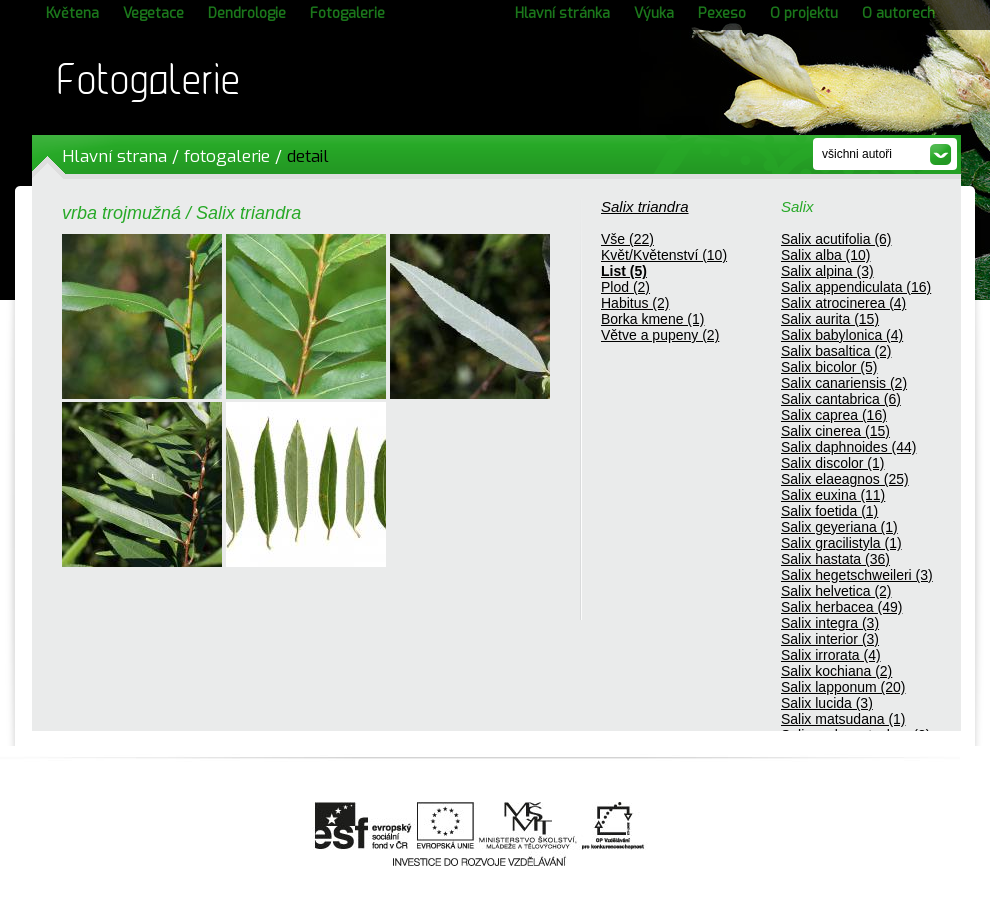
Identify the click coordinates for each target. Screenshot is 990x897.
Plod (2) (625, 287)
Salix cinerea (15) (835, 431)
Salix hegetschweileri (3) (857, 575)
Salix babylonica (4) (842, 335)
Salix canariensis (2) (844, 383)
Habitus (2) (635, 303)
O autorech (898, 13)
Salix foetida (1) (829, 511)
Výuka (654, 13)
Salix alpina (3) (827, 271)
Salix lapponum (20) (843, 687)
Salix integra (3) (830, 623)
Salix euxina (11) (833, 495)
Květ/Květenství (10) (664, 255)
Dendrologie (247, 13)
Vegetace (153, 13)
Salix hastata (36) (835, 559)
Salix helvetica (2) (836, 591)
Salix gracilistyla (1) (841, 543)
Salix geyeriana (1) (839, 527)
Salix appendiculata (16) (856, 287)
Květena (72, 13)
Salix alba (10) (826, 255)
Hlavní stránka (562, 13)
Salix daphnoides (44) (848, 447)
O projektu (804, 13)
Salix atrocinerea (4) (843, 303)
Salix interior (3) (830, 639)
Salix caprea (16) (834, 415)
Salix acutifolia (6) (836, 239)
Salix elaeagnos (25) (845, 479)
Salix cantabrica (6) (841, 399)
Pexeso (722, 13)
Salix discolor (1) (832, 463)
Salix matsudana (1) (843, 719)
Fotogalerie (347, 13)
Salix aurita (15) (830, 319)
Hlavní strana (114, 156)
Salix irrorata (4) (831, 655)
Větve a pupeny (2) (660, 335)
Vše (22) (627, 239)
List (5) (624, 271)
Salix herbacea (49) (841, 607)
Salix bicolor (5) (829, 367)
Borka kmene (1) (652, 319)
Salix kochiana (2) (836, 671)
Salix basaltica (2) (836, 351)
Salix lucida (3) (827, 703)
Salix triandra (645, 206)
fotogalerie (227, 156)
